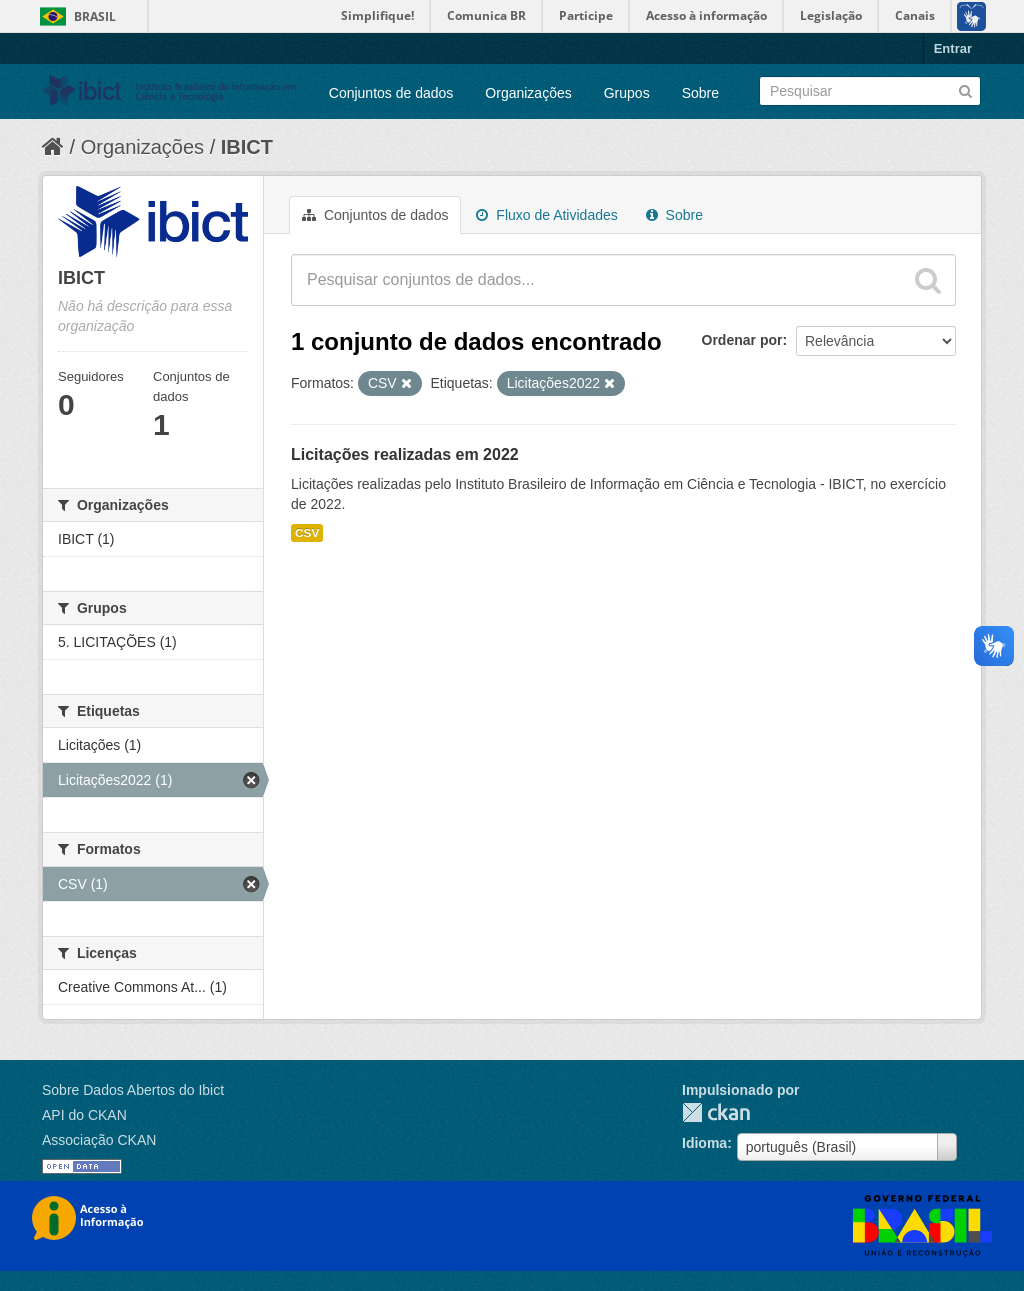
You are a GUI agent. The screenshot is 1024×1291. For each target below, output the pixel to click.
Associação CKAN (99, 1140)
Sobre (700, 93)
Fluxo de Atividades (546, 215)
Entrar (953, 48)
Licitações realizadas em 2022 (405, 454)
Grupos (627, 93)
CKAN (716, 1112)
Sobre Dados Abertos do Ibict (133, 1090)
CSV (307, 533)
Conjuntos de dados (391, 93)
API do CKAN (84, 1115)
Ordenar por (742, 340)
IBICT (247, 147)
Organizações (528, 93)
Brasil (95, 16)
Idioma (704, 1143)
